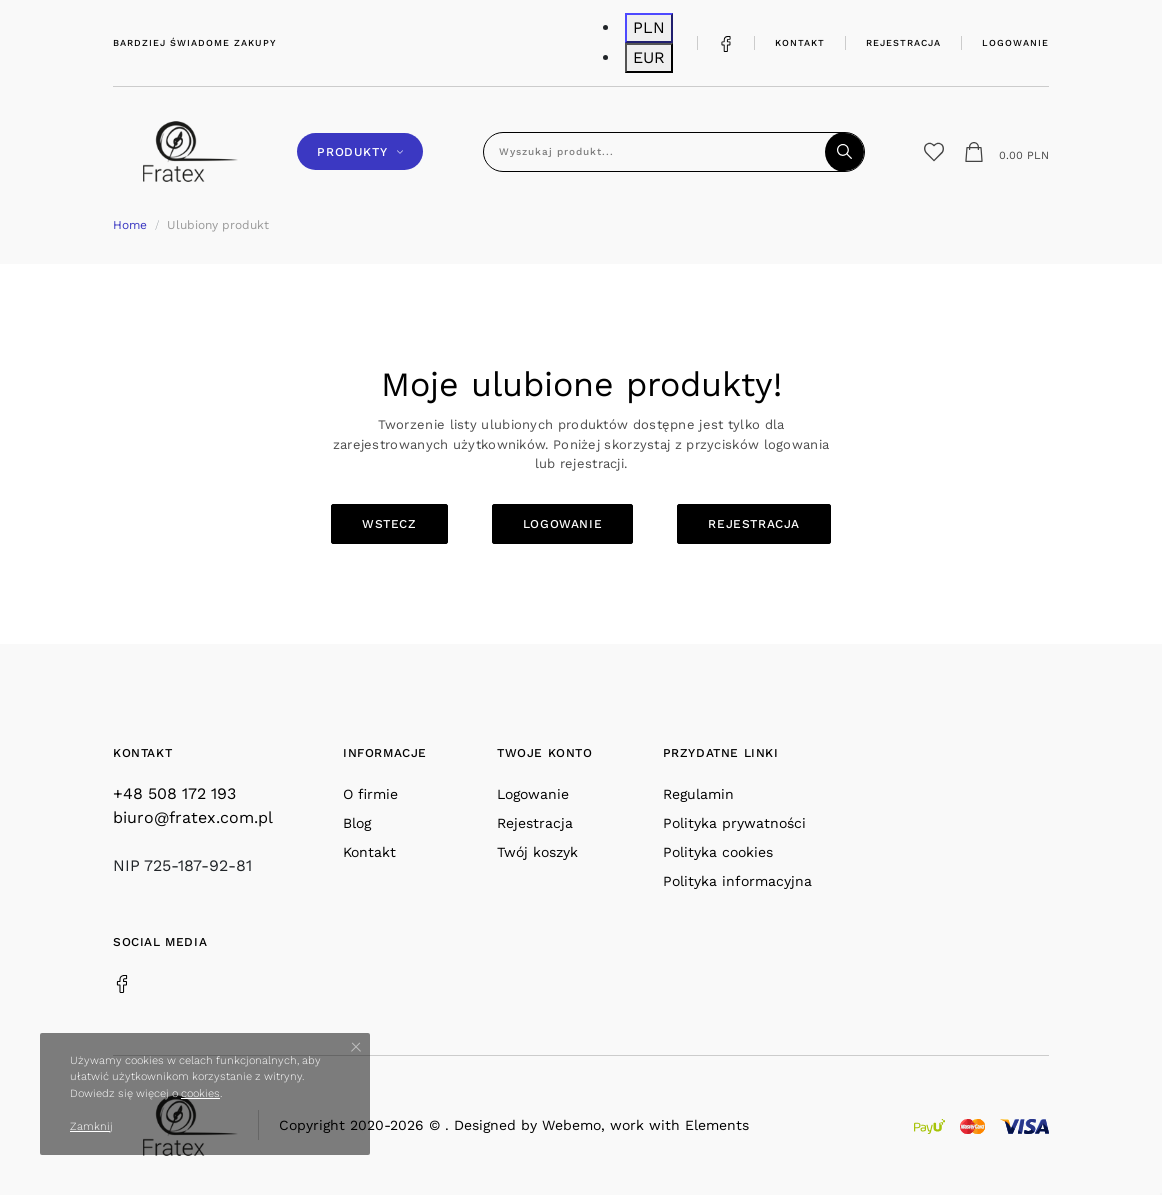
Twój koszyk (537, 852)
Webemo (571, 1125)
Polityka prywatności (734, 823)
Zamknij (91, 1126)
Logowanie (1015, 42)
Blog (357, 823)
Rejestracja (903, 42)
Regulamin (698, 794)
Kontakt (800, 42)
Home (130, 225)
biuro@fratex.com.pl (193, 817)
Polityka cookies (718, 852)
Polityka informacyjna (737, 881)
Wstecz (389, 524)
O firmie (370, 794)
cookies (200, 1093)
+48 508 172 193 (174, 793)
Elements (717, 1125)
